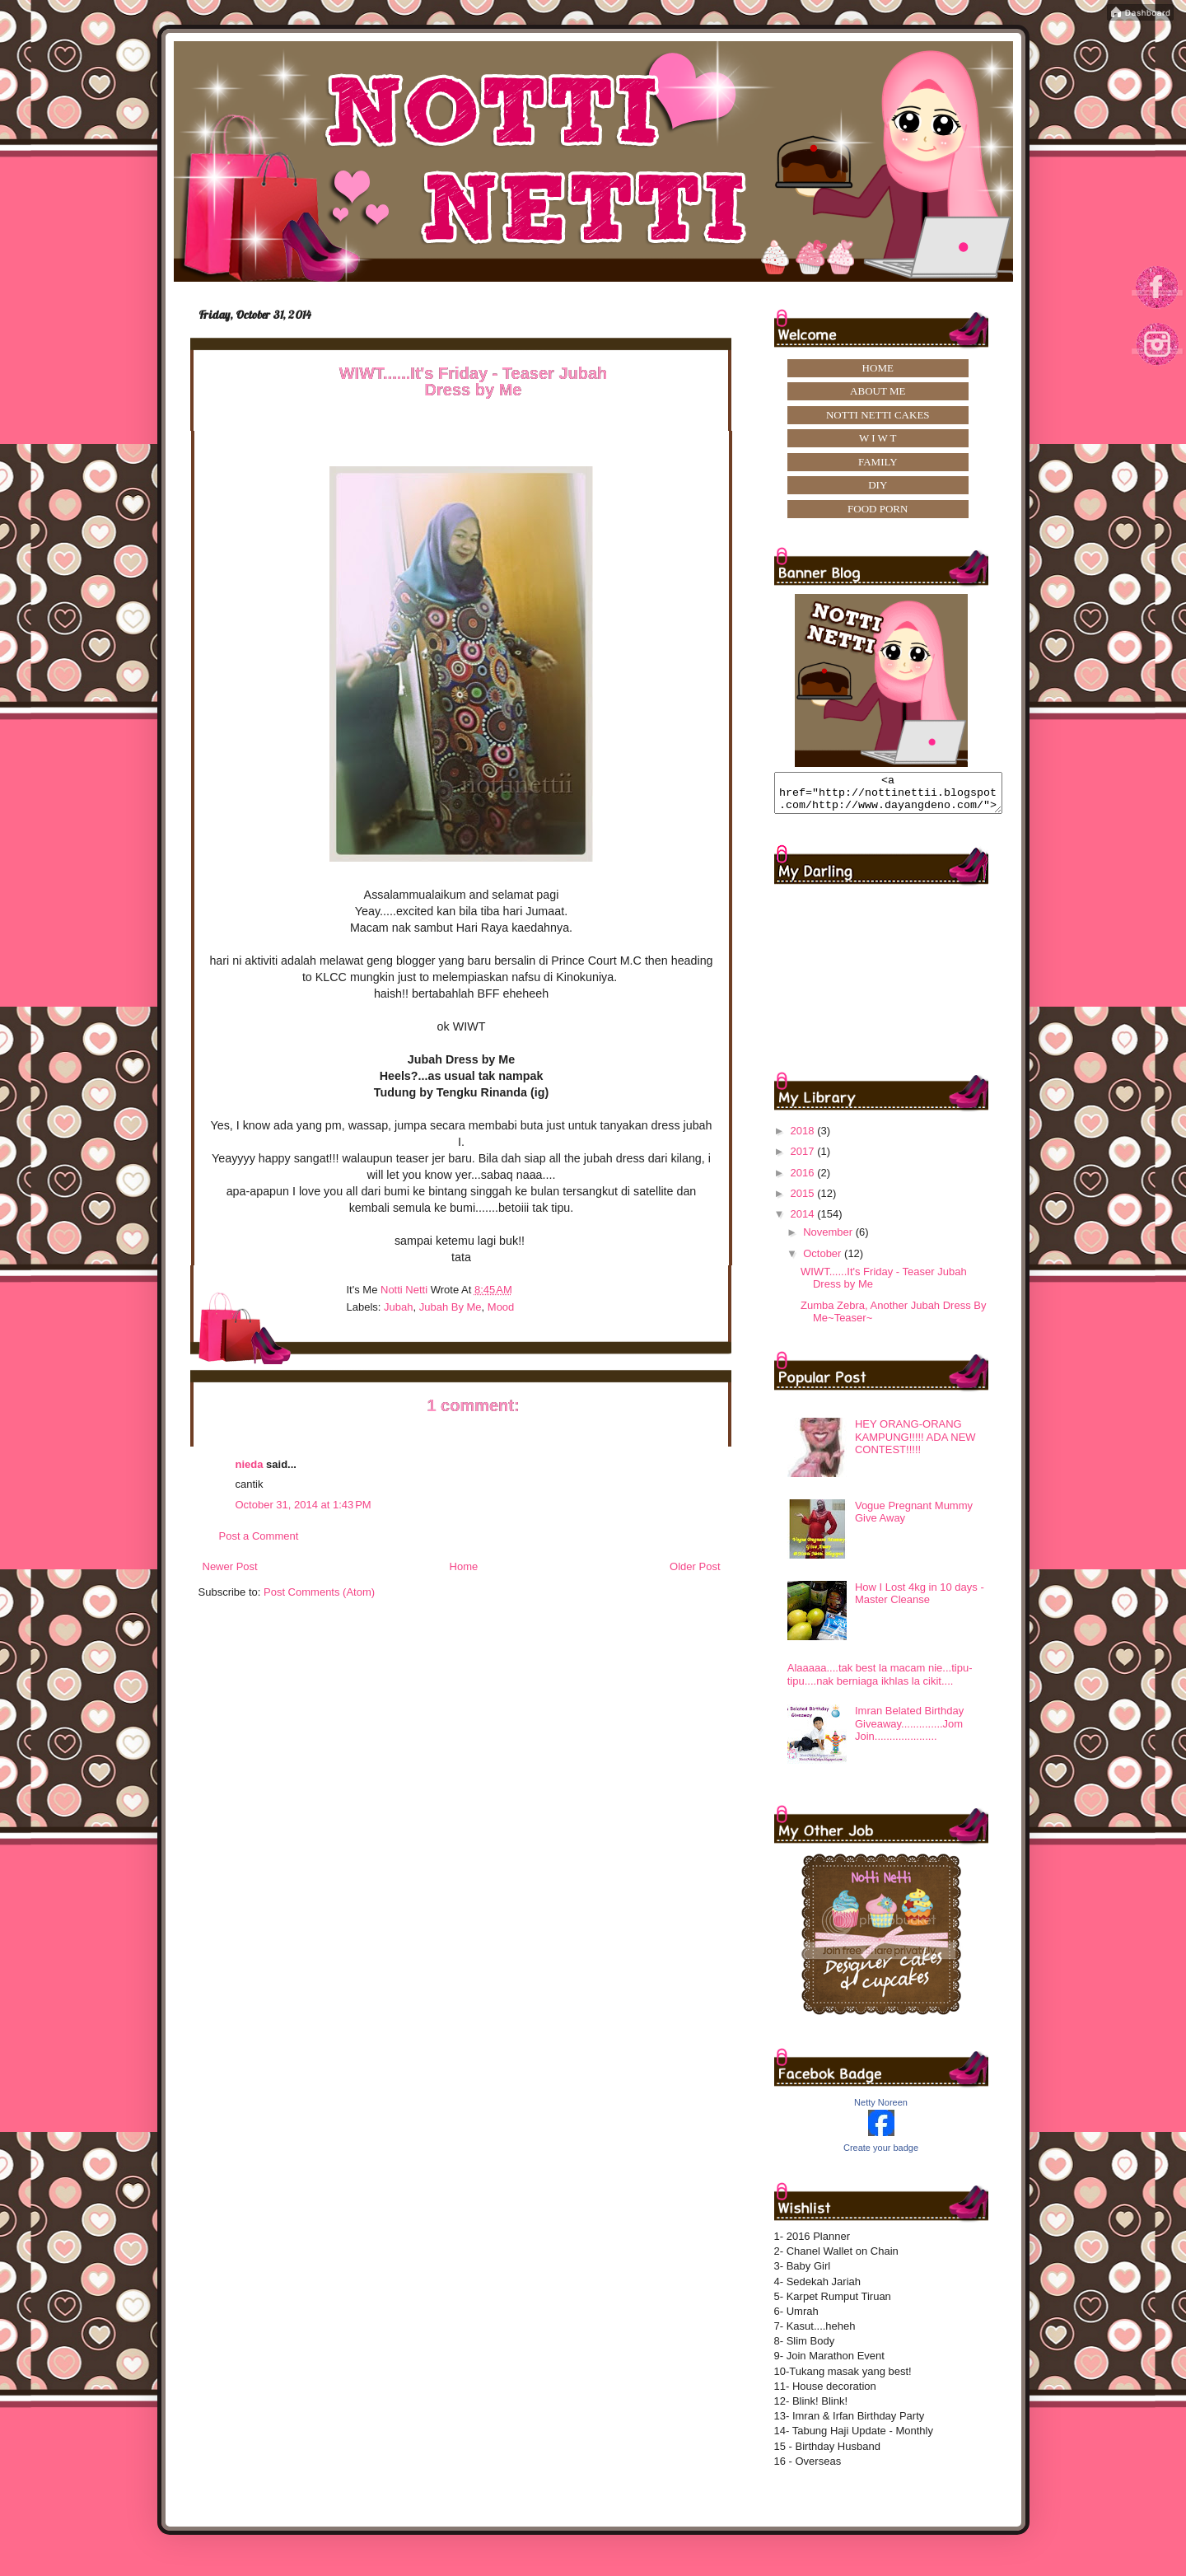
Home (464, 1566)
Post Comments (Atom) (319, 1592)
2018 (804, 1138)
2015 (804, 1200)
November (829, 1239)
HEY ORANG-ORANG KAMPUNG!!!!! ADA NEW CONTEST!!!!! (915, 1444)
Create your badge (880, 2155)
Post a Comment (259, 1536)
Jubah (398, 1307)
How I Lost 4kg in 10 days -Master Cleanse (919, 1601)
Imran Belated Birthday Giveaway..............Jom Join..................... (909, 1731)
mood (501, 1307)
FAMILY (878, 462)
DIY (877, 485)
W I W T (878, 438)
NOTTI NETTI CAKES (878, 415)
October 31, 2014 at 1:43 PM (303, 1504)
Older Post (695, 1566)
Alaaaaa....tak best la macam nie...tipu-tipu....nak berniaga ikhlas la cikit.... (880, 1682)
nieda (250, 1464)
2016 (804, 1180)
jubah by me (450, 1307)
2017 (804, 1158)
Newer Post (230, 1566)
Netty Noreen (881, 2110)
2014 (804, 1221)
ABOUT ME (877, 391)
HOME (878, 368)
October (823, 1261)
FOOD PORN (877, 509)
